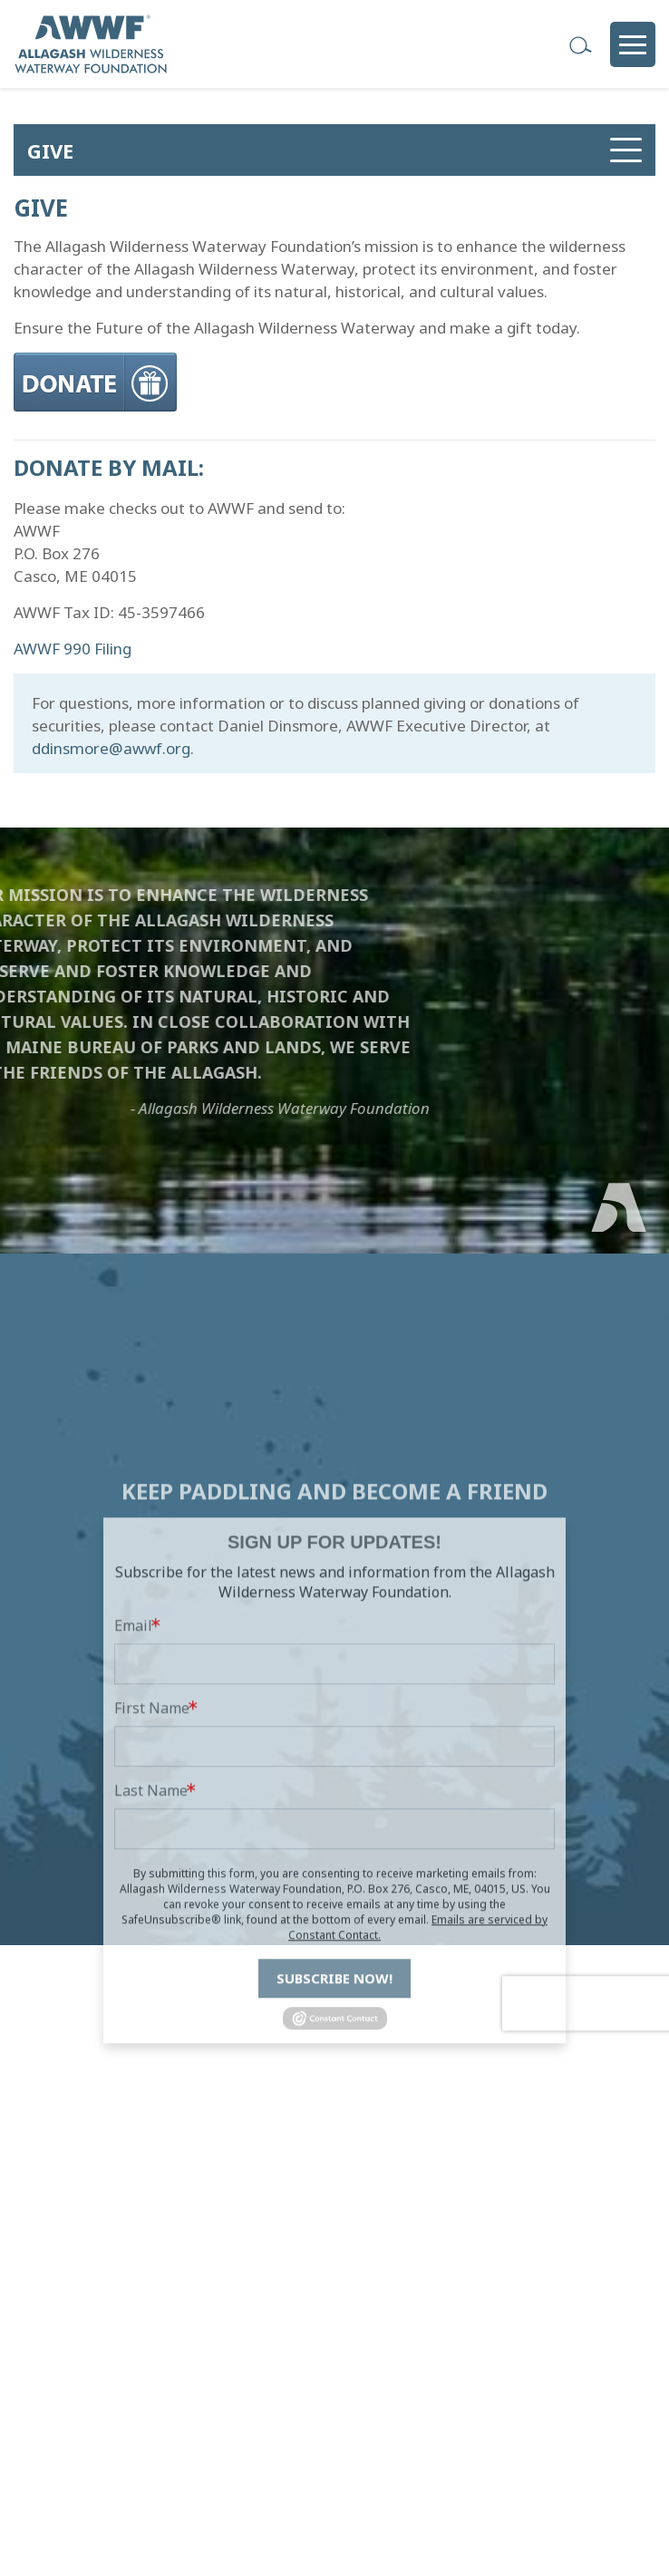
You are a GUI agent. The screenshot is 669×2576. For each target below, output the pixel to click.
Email (133, 1734)
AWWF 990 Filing (72, 648)
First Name (151, 1816)
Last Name (151, 1899)
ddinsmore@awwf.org (111, 748)
